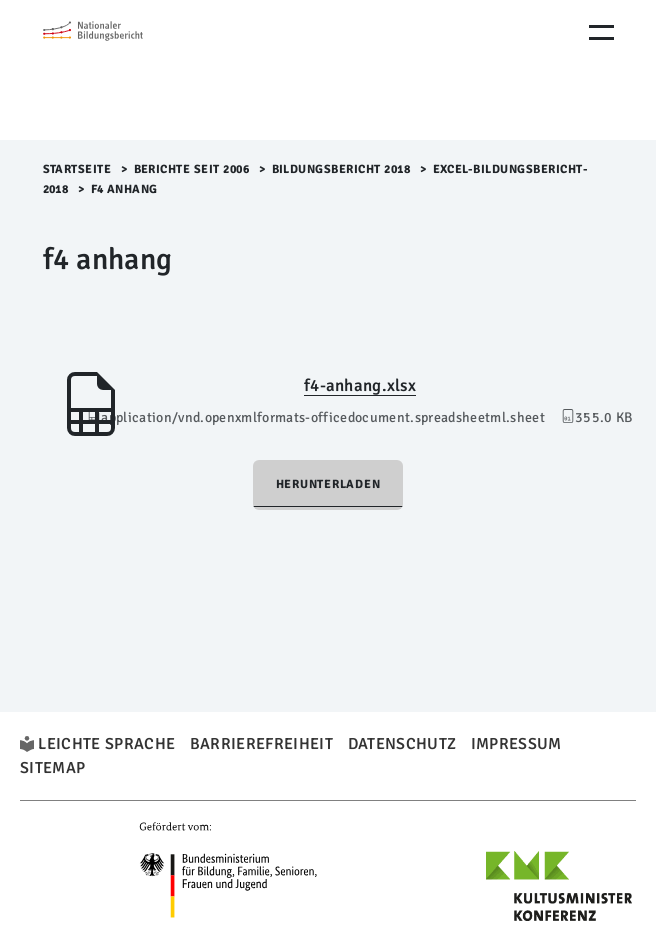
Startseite (77, 169)
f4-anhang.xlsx (360, 385)
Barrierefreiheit (261, 744)
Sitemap (52, 768)
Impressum (516, 744)
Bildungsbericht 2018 (341, 169)
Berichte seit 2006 (192, 169)
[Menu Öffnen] (601, 32)
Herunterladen (328, 484)
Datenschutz (402, 744)
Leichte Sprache (106, 744)
